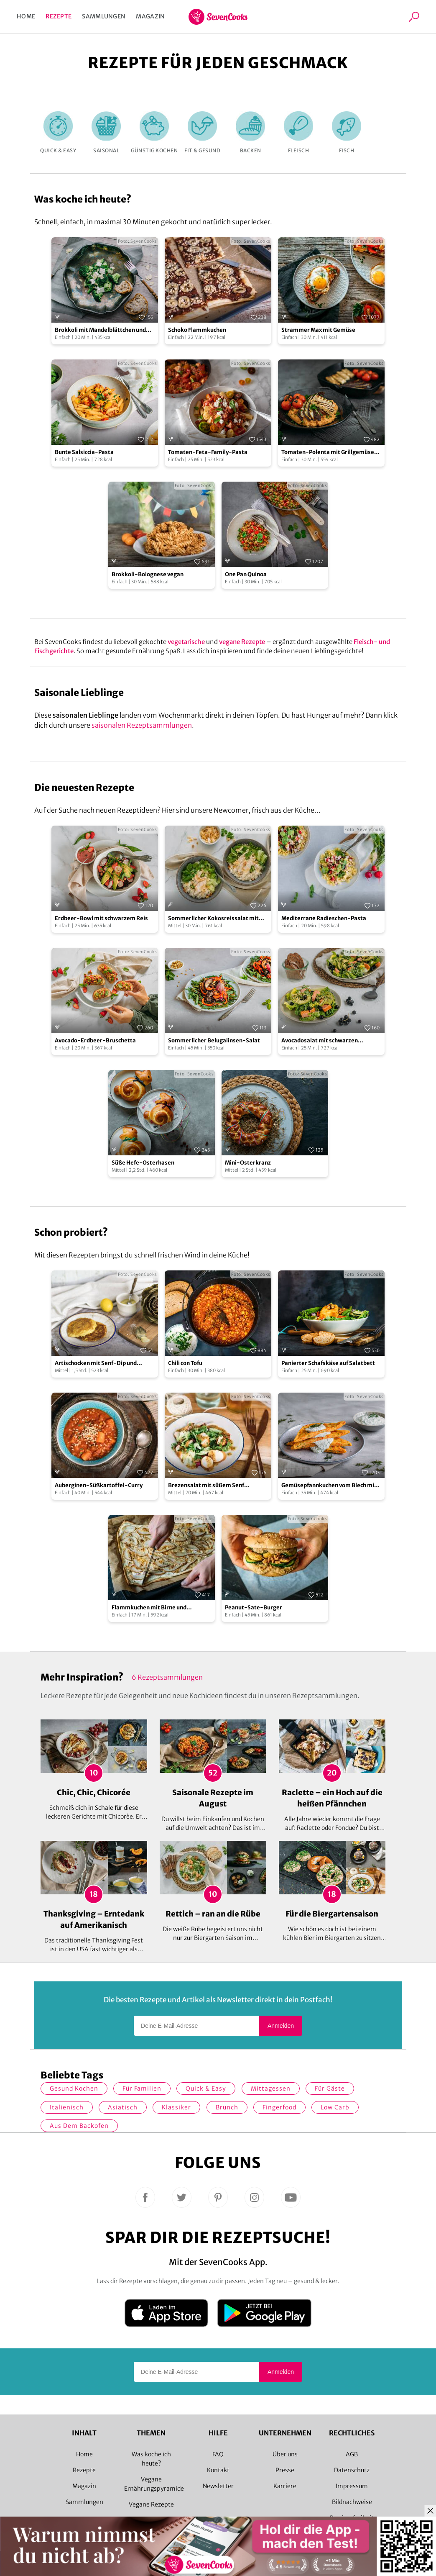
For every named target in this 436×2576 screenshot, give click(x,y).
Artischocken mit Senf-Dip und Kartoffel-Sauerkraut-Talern (96, 1364)
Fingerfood (279, 2107)
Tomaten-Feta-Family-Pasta (207, 452)
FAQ (218, 2454)
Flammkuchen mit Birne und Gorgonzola (149, 1608)
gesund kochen (74, 2088)
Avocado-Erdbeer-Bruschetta (95, 1040)
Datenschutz (352, 2470)
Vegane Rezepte (151, 2504)
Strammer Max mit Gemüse (318, 330)
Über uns (285, 2454)
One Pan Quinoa (246, 574)
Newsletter (218, 2486)
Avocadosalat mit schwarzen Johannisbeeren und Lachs (319, 1041)
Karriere (284, 2486)
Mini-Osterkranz (248, 1162)
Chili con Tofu (185, 1363)
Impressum (352, 2486)
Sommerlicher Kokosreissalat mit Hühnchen (213, 919)
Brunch (227, 2107)
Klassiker (176, 2107)
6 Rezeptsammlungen (167, 1677)
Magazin (150, 16)
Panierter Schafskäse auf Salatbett (328, 1363)
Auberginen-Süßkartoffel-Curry (99, 1485)
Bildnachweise (352, 2502)
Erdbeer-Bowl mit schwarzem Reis (101, 918)
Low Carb (335, 2107)
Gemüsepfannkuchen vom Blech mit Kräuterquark (329, 1486)
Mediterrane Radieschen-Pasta (323, 918)
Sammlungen (103, 16)
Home (26, 16)
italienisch (67, 2107)
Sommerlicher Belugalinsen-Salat (214, 1040)
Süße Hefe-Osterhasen (143, 1162)
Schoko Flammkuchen (197, 330)
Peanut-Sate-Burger (253, 1607)
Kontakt (218, 2470)
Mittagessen (271, 2088)
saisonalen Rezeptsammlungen (142, 725)
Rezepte (58, 16)
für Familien (141, 2088)
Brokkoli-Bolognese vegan (148, 574)
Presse (284, 2470)
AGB (352, 2454)
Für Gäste (330, 2088)
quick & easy (206, 2088)
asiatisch (123, 2107)
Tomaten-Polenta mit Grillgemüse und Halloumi (327, 453)
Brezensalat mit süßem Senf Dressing (206, 1486)
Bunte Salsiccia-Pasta (84, 452)
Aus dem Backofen (79, 2126)
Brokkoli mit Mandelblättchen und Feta (100, 330)
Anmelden (281, 2025)
